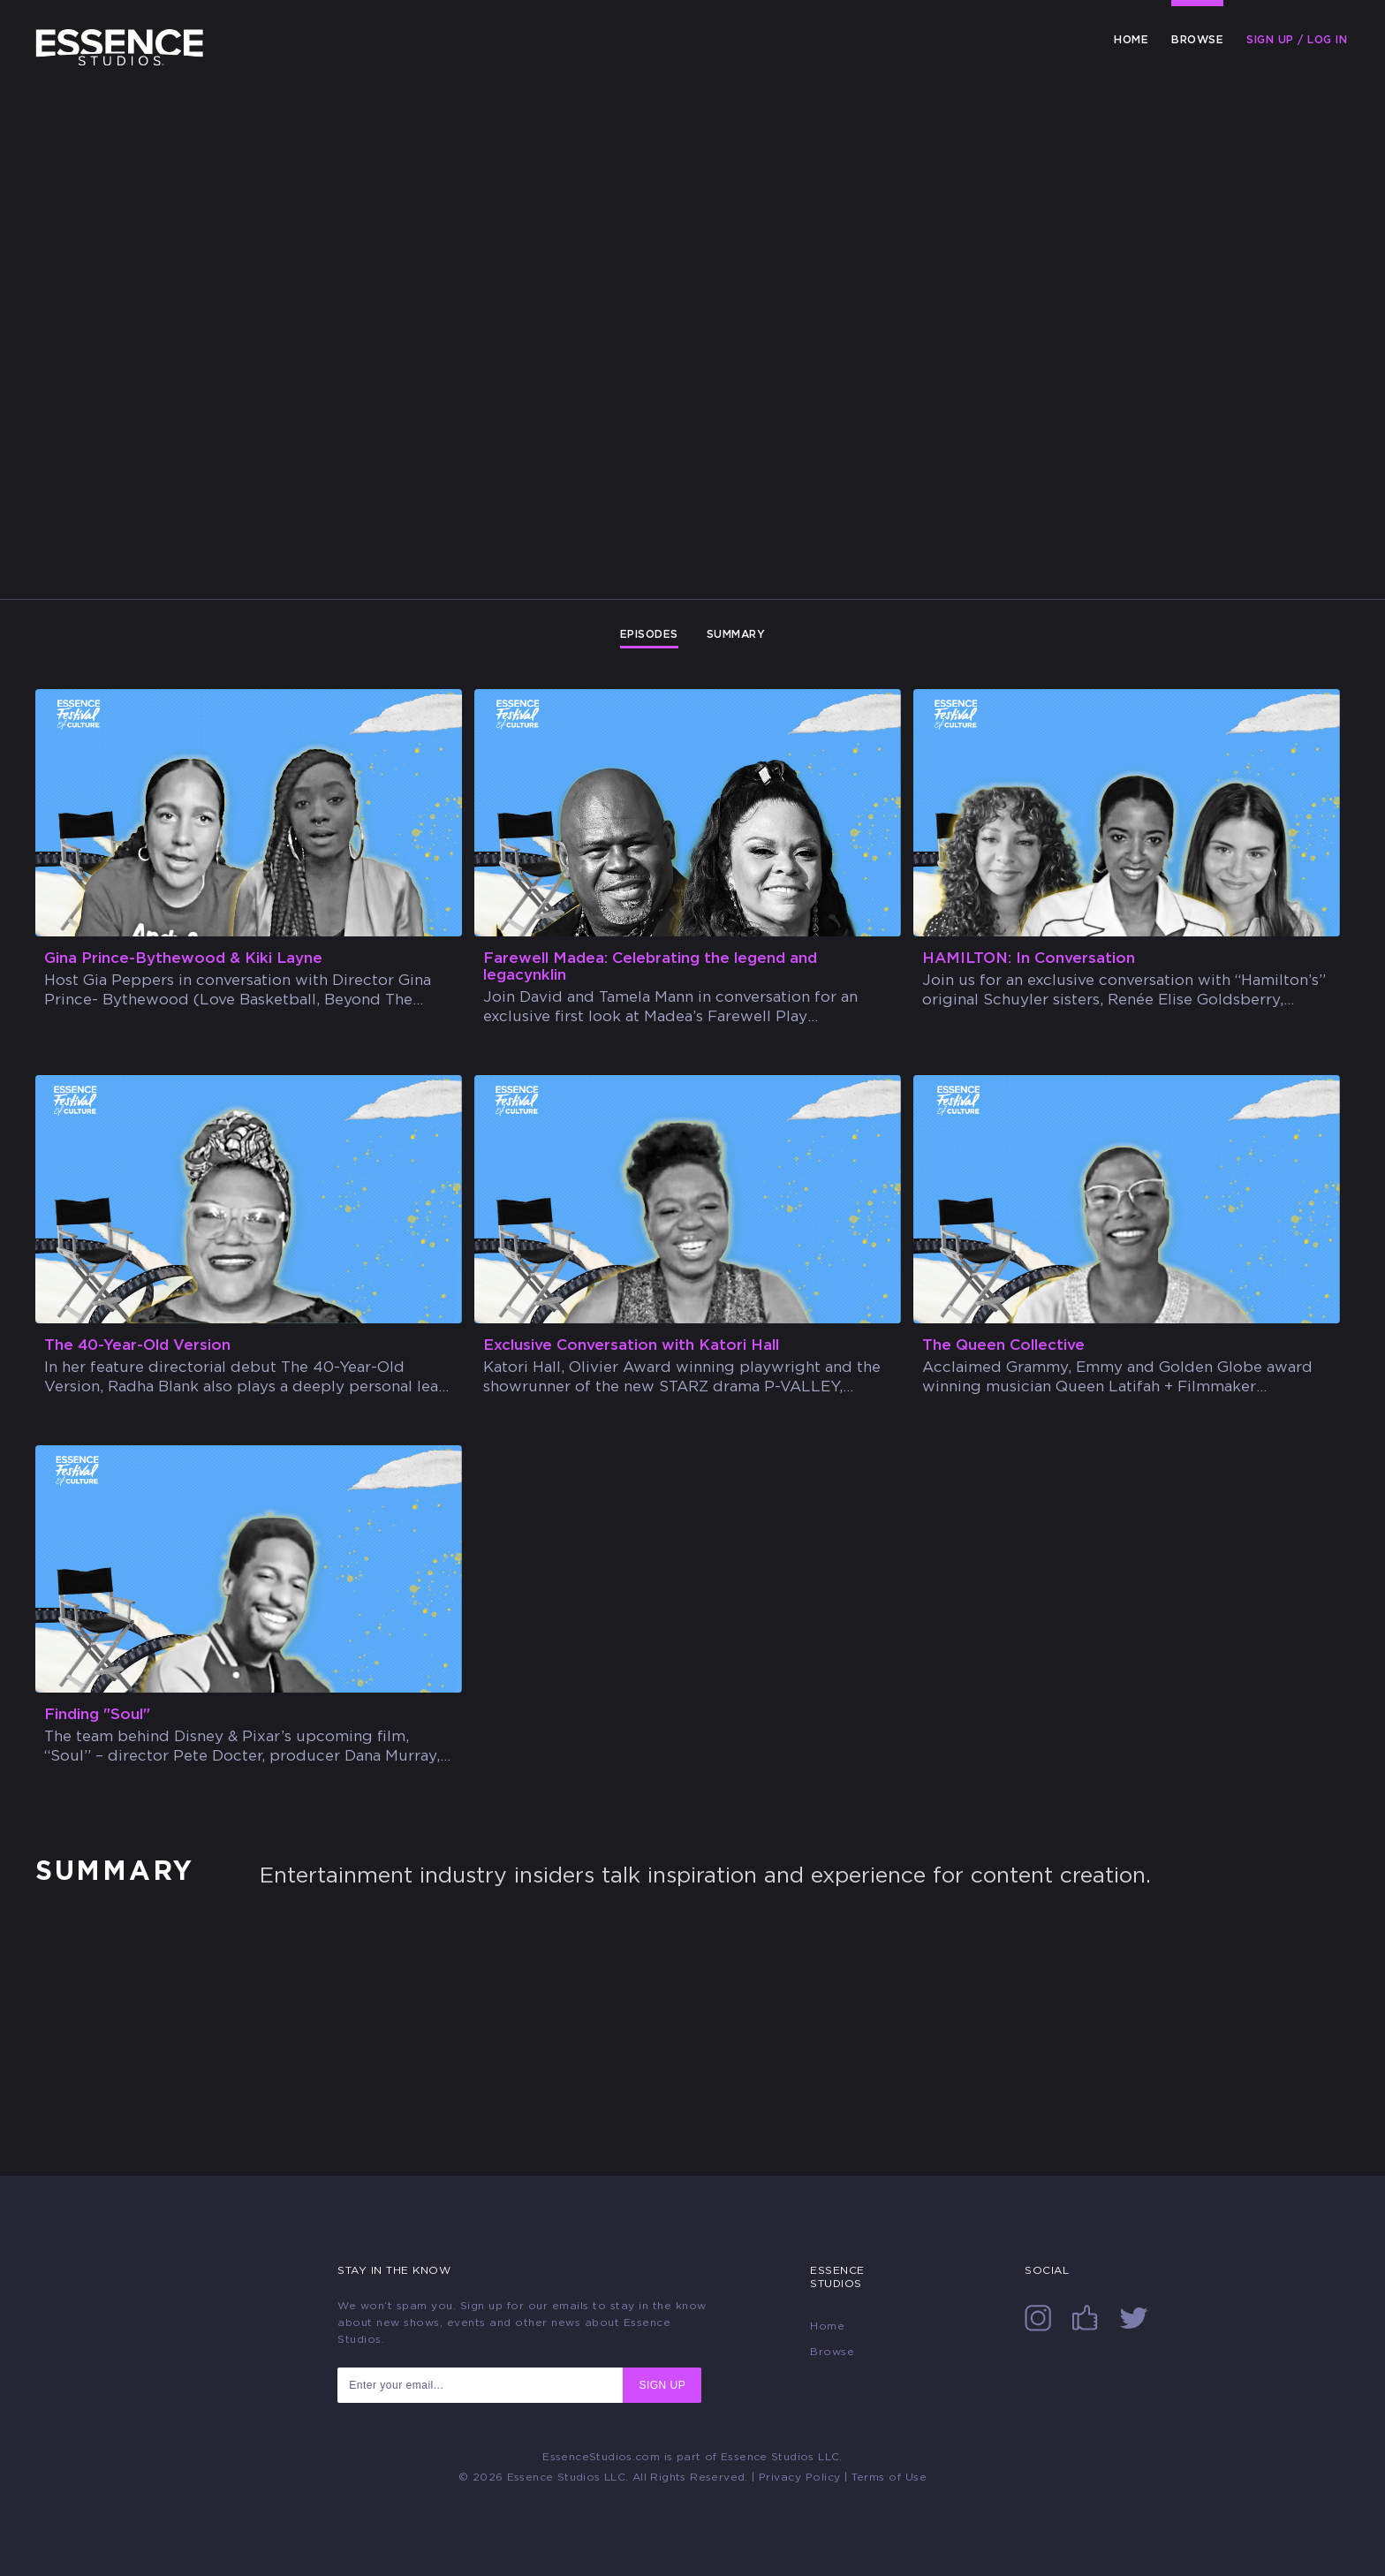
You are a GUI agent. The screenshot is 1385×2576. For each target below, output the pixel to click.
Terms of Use (889, 2477)
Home (1131, 39)
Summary (736, 634)
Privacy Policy (800, 2477)
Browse (1197, 39)
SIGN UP (662, 2385)
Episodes (649, 634)
